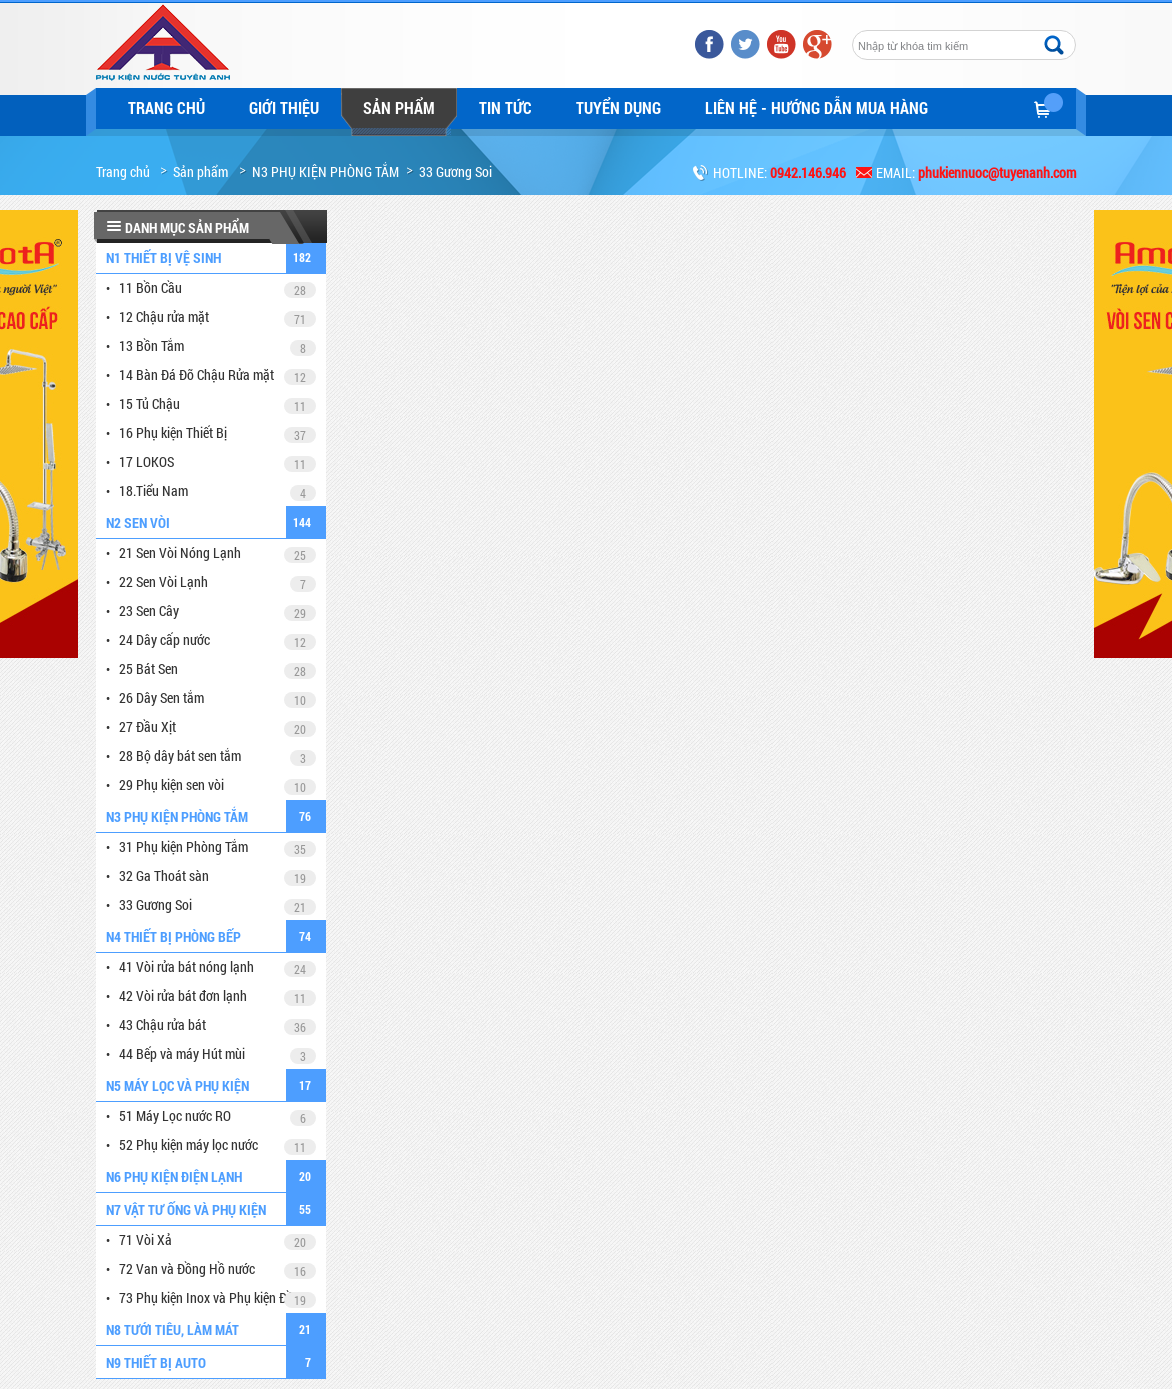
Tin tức (505, 107)
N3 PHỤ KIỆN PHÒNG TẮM (325, 171)
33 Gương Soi (455, 171)
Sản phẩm (399, 107)
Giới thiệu (284, 107)
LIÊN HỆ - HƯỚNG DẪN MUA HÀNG (816, 107)
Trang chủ (166, 107)
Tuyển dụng (618, 107)
